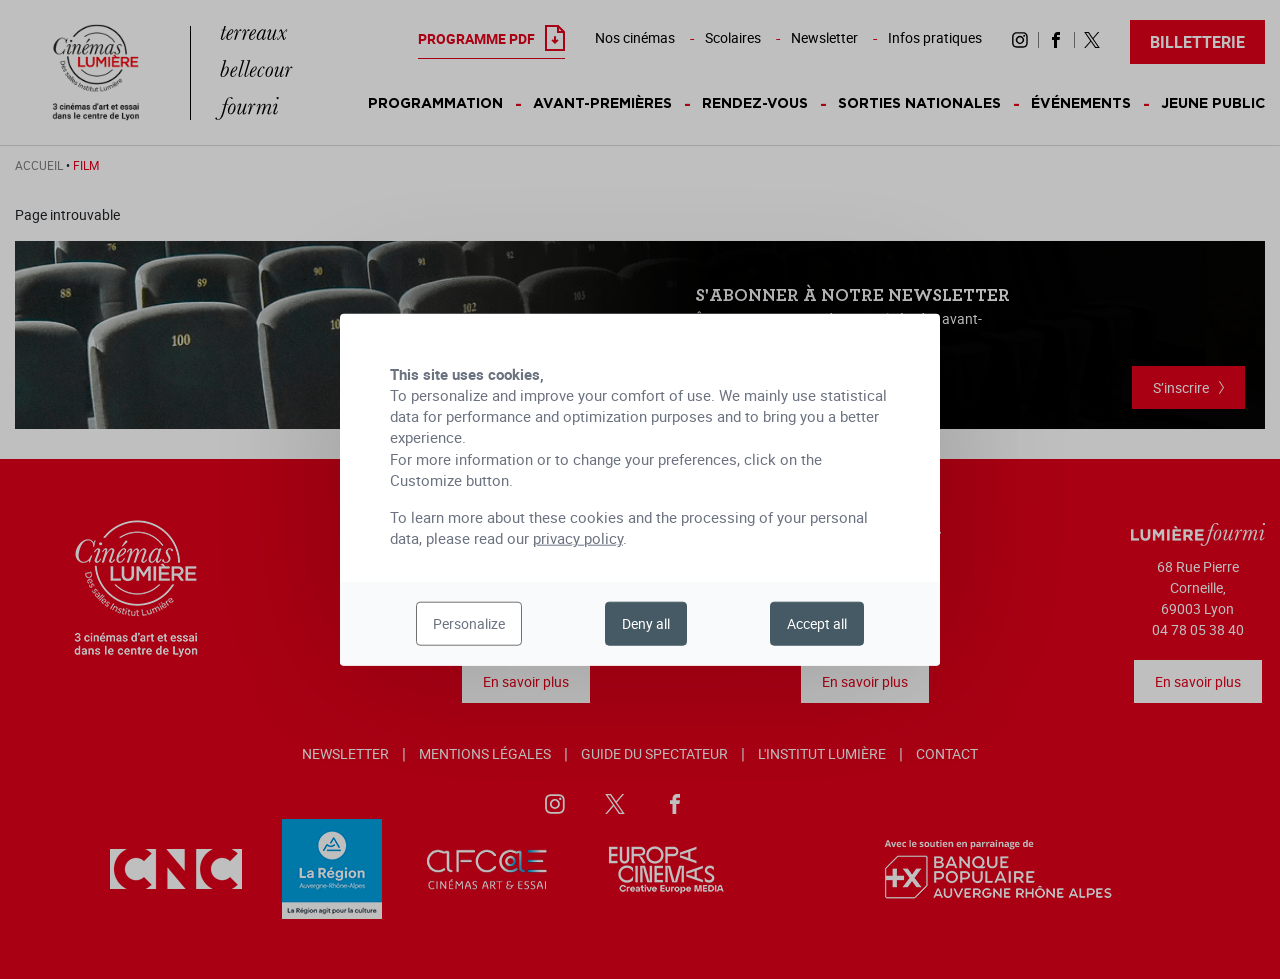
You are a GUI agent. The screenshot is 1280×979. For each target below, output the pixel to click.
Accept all (817, 623)
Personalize (469, 623)
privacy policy (578, 538)
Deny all (646, 623)
